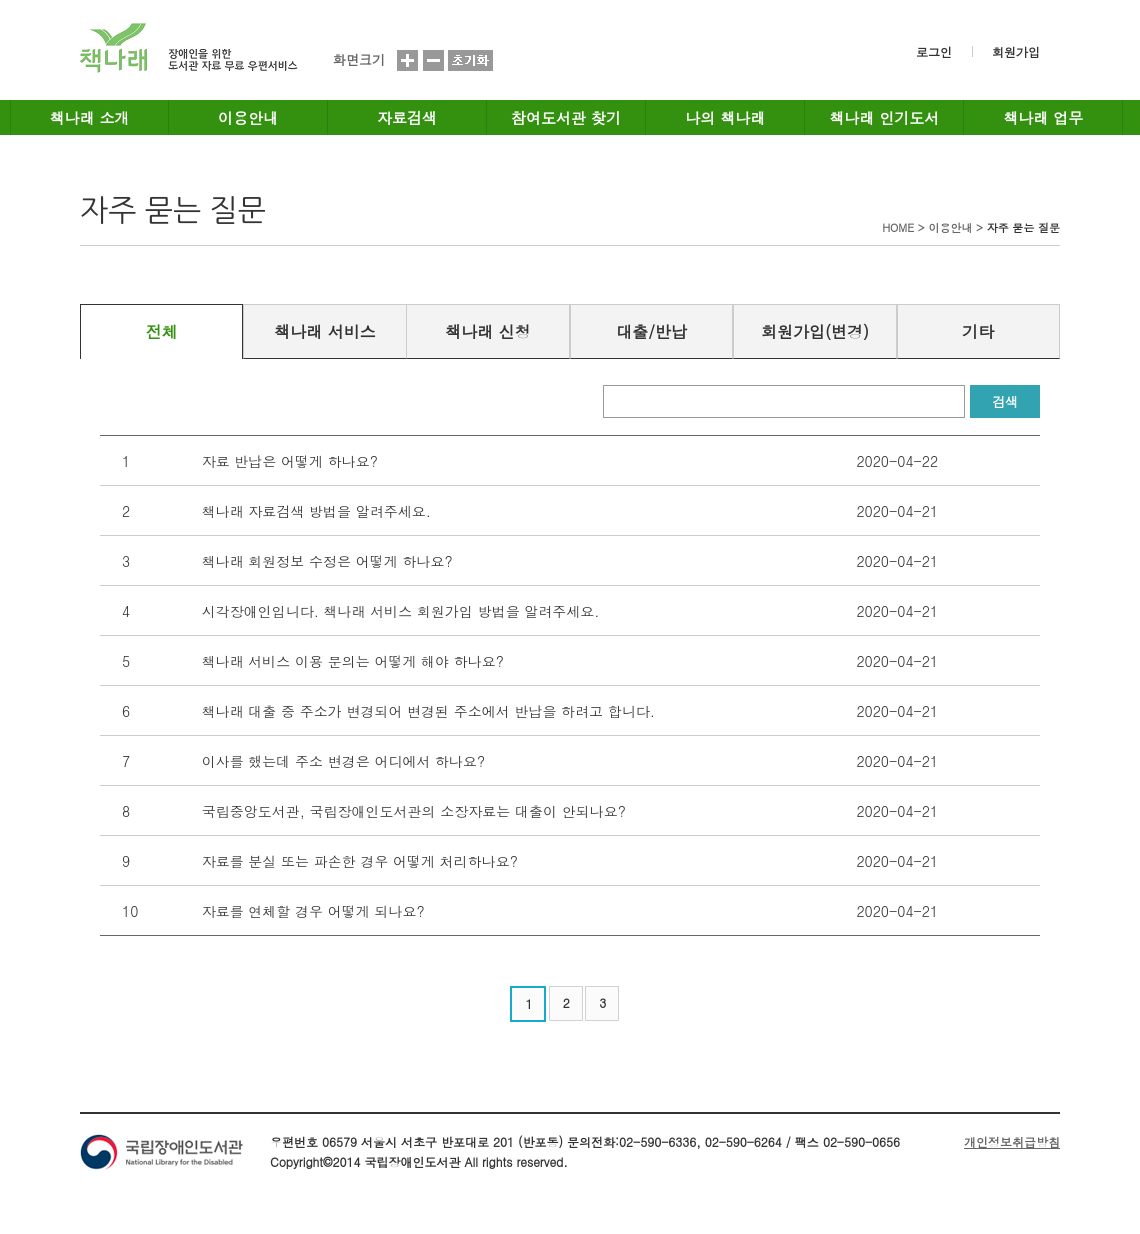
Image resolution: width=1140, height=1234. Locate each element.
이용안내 (248, 117)
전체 (162, 331)
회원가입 (1016, 51)
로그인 (934, 51)
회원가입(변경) (815, 331)
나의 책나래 (725, 117)
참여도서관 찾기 (566, 117)
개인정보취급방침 (1012, 1141)
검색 (1005, 401)
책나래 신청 (487, 331)
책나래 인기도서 (884, 117)
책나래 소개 (90, 117)
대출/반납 (651, 331)
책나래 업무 (1043, 117)
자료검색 (407, 117)
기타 (978, 331)
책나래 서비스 (324, 331)
